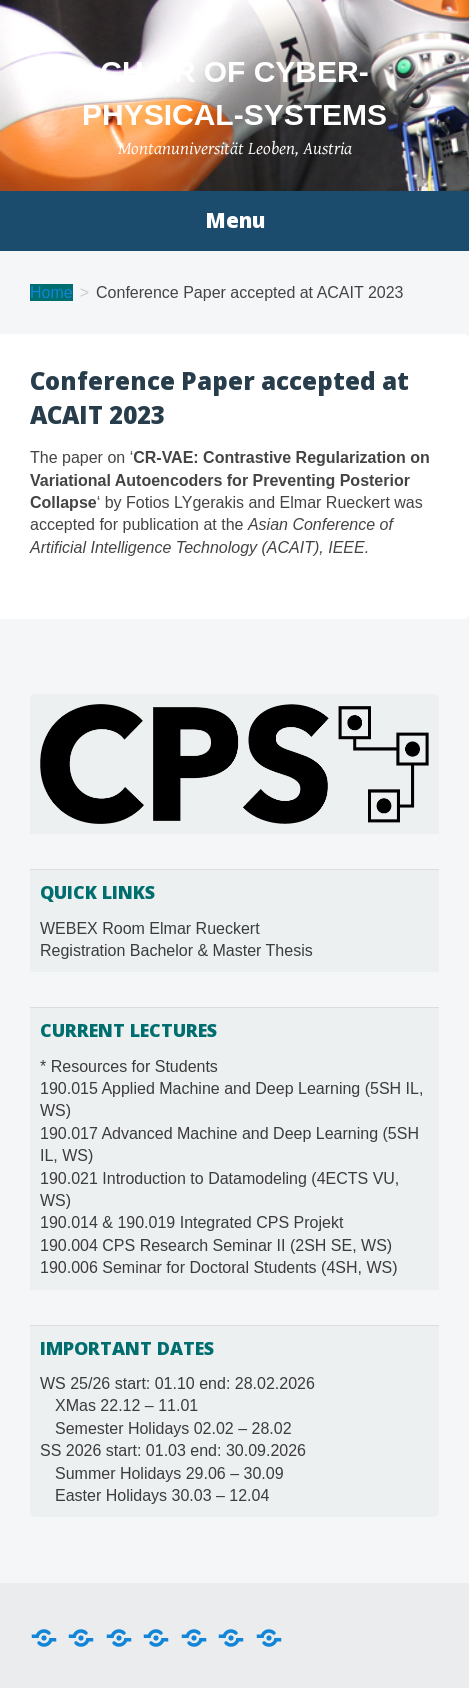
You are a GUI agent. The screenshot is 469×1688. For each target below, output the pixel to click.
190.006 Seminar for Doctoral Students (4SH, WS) (219, 1267)
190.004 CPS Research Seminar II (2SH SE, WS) (216, 1245)
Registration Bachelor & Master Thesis (176, 950)
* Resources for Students (129, 1066)
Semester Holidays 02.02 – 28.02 (173, 1428)
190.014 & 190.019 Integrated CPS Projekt (191, 1222)
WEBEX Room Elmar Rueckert (150, 928)
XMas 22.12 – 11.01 (126, 1405)
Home (51, 292)
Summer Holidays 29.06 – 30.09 (169, 1473)
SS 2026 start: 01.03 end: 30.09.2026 (173, 1450)
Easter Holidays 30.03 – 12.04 (162, 1495)
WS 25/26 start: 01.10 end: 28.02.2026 (177, 1383)
